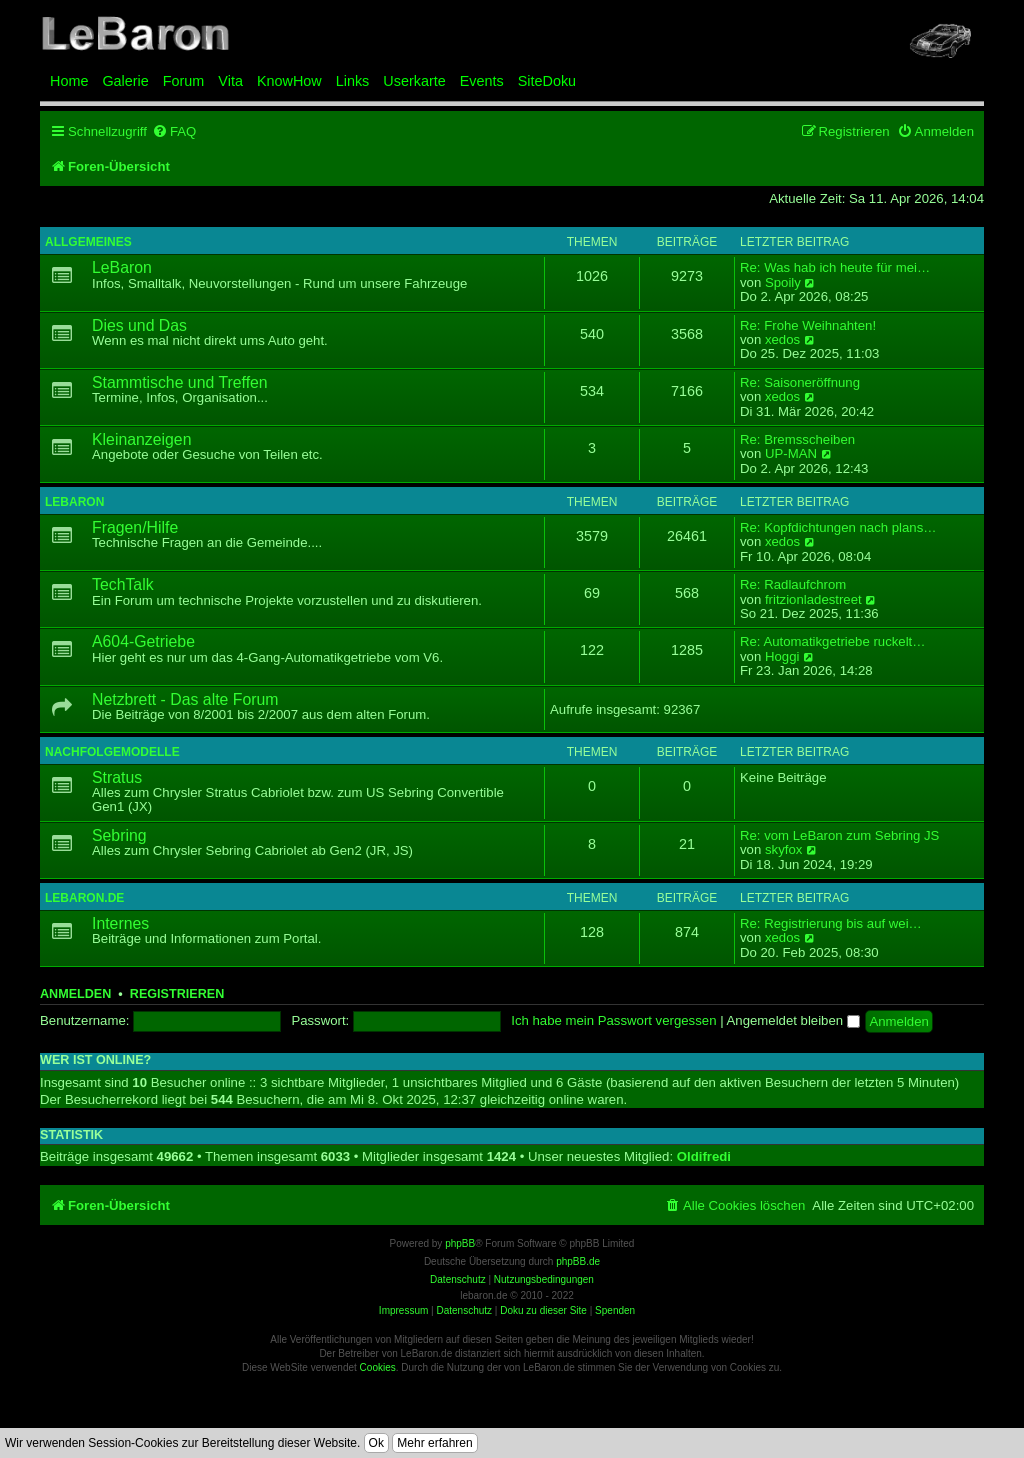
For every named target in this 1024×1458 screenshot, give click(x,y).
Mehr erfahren (434, 1443)
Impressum (403, 1310)
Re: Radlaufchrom (793, 585)
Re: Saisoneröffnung (800, 383)
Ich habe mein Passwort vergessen (613, 1021)
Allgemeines (88, 242)
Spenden (615, 1310)
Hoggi (782, 657)
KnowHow (289, 81)
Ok (376, 1443)
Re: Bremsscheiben (797, 440)
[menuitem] (174, 131)
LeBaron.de (84, 898)
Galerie (125, 81)
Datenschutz (464, 1310)
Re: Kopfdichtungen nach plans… (838, 528)
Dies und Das (139, 325)
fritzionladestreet (813, 600)
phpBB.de (578, 1261)
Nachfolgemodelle (112, 752)
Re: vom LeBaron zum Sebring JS (839, 836)
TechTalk (123, 584)
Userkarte (414, 81)
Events (482, 81)
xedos (782, 340)
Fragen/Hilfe (135, 527)
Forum (184, 81)
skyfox (783, 850)
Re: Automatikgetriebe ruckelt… (832, 642)
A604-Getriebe (143, 641)
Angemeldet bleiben (793, 1020)
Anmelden (75, 994)
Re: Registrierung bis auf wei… (831, 924)
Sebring (119, 835)
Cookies (378, 1367)
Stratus (117, 777)
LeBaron (122, 267)
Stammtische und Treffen (180, 382)
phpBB (460, 1243)
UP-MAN (791, 454)
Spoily (783, 283)
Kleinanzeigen (141, 439)
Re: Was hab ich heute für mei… (835, 268)
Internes (120, 923)
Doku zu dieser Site (543, 1310)
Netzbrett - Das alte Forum (185, 699)
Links (353, 81)
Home (69, 81)
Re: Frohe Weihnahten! (808, 326)
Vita (230, 81)
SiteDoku (547, 81)
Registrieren (177, 994)
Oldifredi (704, 1156)
